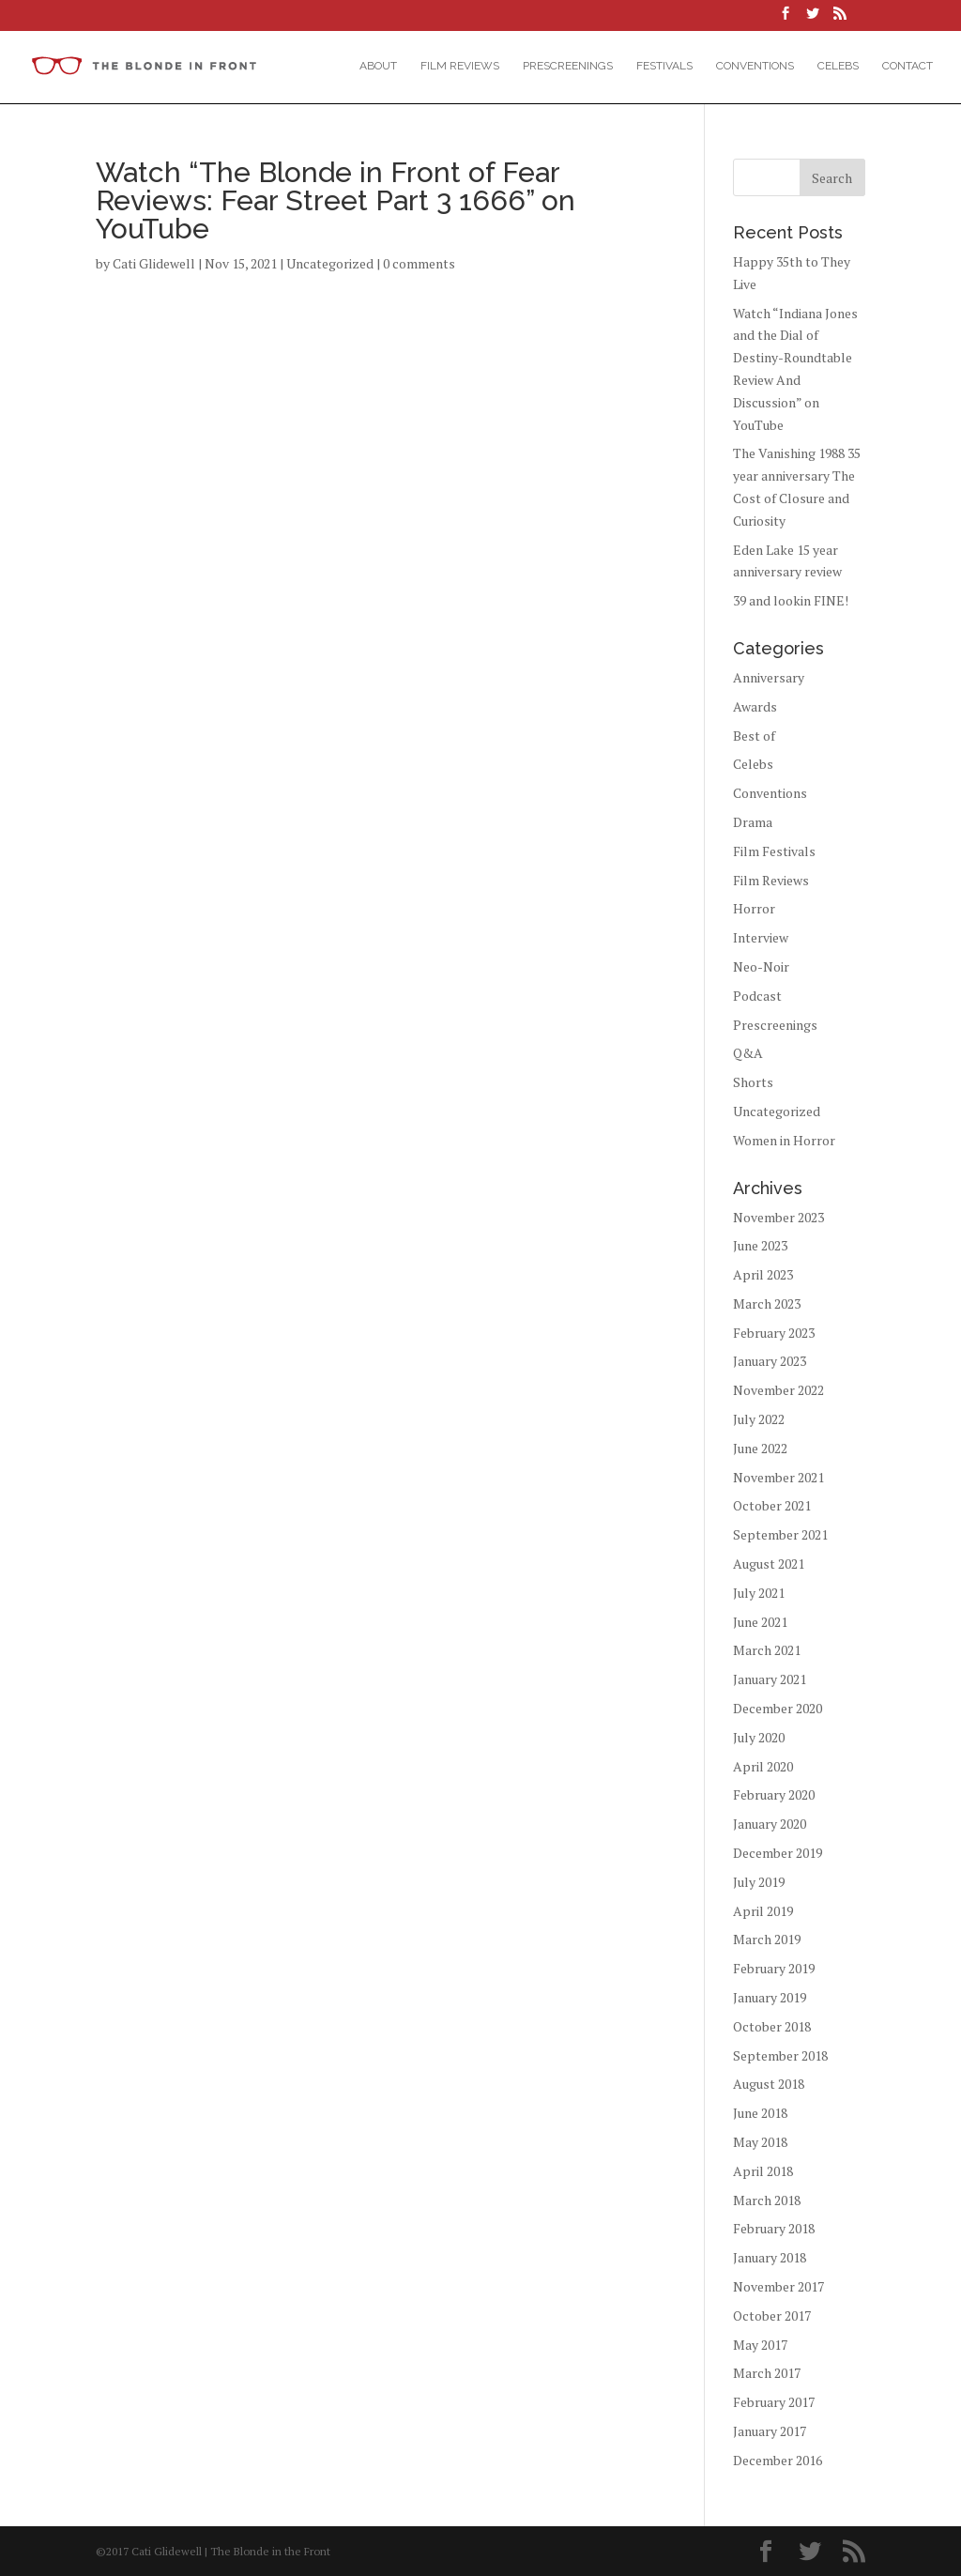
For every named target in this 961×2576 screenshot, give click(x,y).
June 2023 (760, 1245)
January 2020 (769, 1823)
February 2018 (774, 2228)
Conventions (755, 65)
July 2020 (759, 1737)
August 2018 (768, 2084)
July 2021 (759, 1593)
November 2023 (778, 1217)
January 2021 (769, 1679)
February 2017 (774, 2402)
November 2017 (778, 2286)
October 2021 (772, 1505)
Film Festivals (774, 851)
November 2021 (778, 1477)
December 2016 (777, 2460)
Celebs (838, 65)
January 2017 (769, 2431)
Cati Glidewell (154, 263)
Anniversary (768, 677)
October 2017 (772, 2315)
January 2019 (769, 1997)
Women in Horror (784, 1140)
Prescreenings (568, 65)
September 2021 (780, 1534)
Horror (754, 908)
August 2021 (768, 1563)
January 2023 (769, 1361)
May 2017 (760, 2345)
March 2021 (767, 1650)
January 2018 (769, 2257)
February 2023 (774, 1333)
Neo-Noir (761, 966)
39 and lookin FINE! (790, 600)
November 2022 (778, 1390)
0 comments (419, 263)
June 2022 (760, 1448)
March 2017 (767, 2373)
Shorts (753, 1082)
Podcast (757, 995)
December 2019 (777, 1853)
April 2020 (763, 1766)
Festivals (664, 65)
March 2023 (767, 1303)
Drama (752, 822)
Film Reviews (459, 65)
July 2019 (759, 1882)
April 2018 (763, 2171)
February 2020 (774, 1794)
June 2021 (760, 1622)
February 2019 (774, 1968)
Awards (755, 706)
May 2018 (760, 2142)
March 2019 (767, 1939)
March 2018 (767, 2200)
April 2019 (763, 1911)
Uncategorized (330, 263)
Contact (907, 65)
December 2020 (777, 1708)
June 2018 (760, 2113)
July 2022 (759, 1419)
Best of (754, 735)
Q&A (748, 1053)
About (378, 65)
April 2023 (763, 1274)
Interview (760, 937)
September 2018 (780, 2055)
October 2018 (772, 2026)
